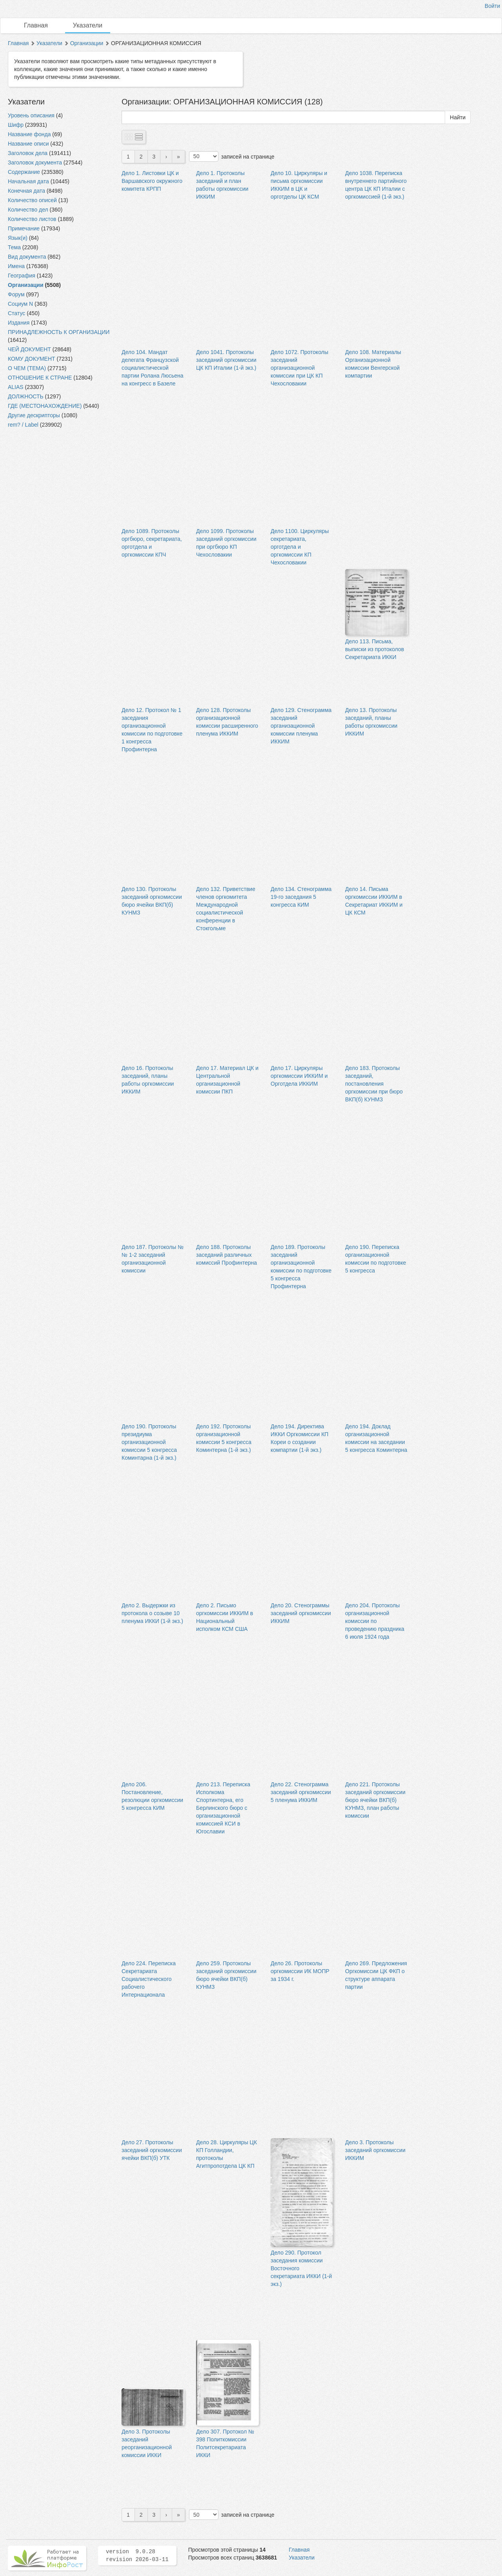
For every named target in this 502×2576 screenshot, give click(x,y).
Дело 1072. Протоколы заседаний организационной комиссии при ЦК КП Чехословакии (299, 368)
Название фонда (29, 134)
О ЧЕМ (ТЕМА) (27, 368)
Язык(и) (17, 238)
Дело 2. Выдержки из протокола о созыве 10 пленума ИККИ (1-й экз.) (152, 1613)
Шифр (16, 125)
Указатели (87, 25)
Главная (36, 25)
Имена (16, 266)
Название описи (28, 144)
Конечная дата (26, 191)
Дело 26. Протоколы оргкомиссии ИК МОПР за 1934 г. (300, 1971)
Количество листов (32, 219)
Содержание (24, 172)
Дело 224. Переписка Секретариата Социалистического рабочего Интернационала (149, 1979)
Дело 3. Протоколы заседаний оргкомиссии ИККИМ (375, 2150)
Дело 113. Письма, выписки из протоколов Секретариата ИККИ (374, 649)
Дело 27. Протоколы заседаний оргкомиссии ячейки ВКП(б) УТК (152, 2150)
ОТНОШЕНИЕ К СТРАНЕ (40, 377)
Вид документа (27, 257)
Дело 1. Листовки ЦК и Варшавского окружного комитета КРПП (152, 181)
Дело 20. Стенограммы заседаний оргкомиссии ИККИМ (301, 1613)
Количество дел (28, 209)
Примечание (24, 228)
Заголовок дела (27, 153)
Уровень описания (31, 115)
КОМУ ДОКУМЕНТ (31, 359)
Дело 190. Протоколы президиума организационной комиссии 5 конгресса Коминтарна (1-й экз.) (149, 1442)
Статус (16, 313)
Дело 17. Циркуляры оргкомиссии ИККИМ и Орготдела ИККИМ (299, 1076)
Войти (492, 6)
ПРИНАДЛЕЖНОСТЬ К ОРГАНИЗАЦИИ (58, 332)
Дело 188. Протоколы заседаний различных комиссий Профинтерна (226, 1255)
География (21, 275)
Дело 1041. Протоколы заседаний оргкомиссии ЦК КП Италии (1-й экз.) (226, 360)
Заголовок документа (35, 162)
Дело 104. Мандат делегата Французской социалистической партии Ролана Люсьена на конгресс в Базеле (153, 368)
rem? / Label (23, 425)
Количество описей (32, 200)
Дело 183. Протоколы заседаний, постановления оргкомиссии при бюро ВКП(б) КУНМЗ (374, 1084)
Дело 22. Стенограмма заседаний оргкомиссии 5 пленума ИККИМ (301, 1792)
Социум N (20, 304)
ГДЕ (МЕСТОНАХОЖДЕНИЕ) (45, 406)
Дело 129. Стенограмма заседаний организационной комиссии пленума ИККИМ (301, 726)
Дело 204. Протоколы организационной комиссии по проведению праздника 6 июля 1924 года (374, 1621)
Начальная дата (28, 181)
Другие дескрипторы (34, 415)
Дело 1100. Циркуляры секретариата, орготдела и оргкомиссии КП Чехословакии (300, 547)
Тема (14, 247)
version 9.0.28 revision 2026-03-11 (137, 2556)
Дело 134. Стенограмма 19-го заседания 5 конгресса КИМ (301, 897)
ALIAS (16, 387)
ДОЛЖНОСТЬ (26, 396)
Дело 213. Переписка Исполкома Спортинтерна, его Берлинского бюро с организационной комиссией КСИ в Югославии (223, 1808)
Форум (16, 294)
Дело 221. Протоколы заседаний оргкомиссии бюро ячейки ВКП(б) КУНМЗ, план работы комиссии (375, 1800)
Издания (18, 322)
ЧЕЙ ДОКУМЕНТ (29, 349)
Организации (87, 43)
